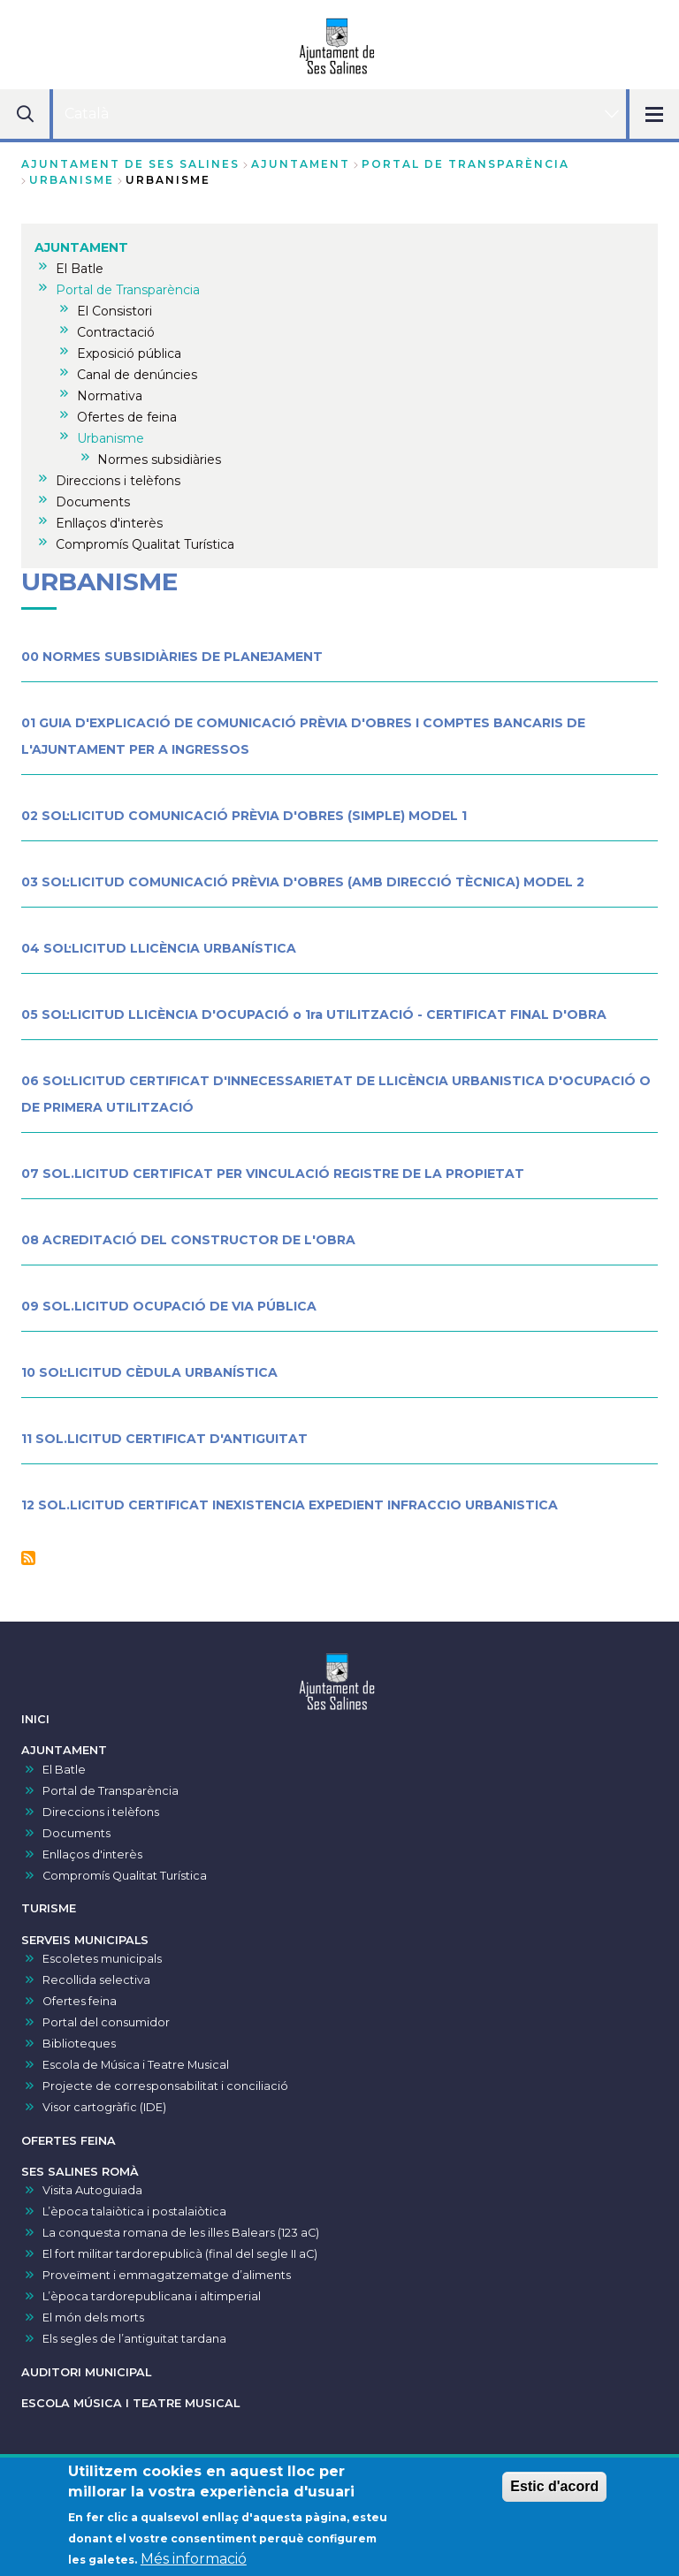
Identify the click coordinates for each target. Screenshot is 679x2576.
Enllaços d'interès (92, 1854)
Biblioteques (79, 2043)
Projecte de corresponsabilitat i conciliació (165, 2086)
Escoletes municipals (102, 1958)
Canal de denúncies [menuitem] (137, 375)
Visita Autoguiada (92, 2190)
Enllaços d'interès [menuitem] (109, 523)
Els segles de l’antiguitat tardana (134, 2338)
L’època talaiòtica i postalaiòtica (134, 2211)
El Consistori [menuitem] (114, 311)
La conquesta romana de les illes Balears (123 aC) (180, 2232)
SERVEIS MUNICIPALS (85, 1940)
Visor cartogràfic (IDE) (104, 2107)
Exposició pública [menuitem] (129, 353)
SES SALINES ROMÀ (80, 2171)
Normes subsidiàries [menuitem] (159, 459)
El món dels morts (93, 2317)
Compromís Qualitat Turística (124, 1875)
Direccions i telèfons (100, 1812)
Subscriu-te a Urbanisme (28, 1558)
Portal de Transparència (465, 164)
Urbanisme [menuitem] (110, 438)
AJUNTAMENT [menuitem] (81, 247)
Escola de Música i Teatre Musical (135, 2064)
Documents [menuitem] (93, 502)
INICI (35, 1719)
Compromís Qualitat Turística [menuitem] (145, 544)
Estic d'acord (554, 2495)
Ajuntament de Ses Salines (130, 164)
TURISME (48, 1908)
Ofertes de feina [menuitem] (127, 417)
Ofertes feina (79, 2001)
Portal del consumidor (106, 2022)
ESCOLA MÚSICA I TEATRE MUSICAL (130, 2403)
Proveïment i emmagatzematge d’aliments (166, 2275)
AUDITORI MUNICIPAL (86, 2372)
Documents (76, 1833)
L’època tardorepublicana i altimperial (151, 2296)
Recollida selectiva (96, 1980)
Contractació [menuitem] (116, 332)
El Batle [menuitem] (79, 269)
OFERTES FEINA (68, 2140)
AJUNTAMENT (300, 164)
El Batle (64, 1769)
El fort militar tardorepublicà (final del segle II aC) (179, 2254)
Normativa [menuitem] (109, 396)
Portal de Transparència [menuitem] (128, 290)
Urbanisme (71, 179)
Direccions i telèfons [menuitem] (118, 481)
